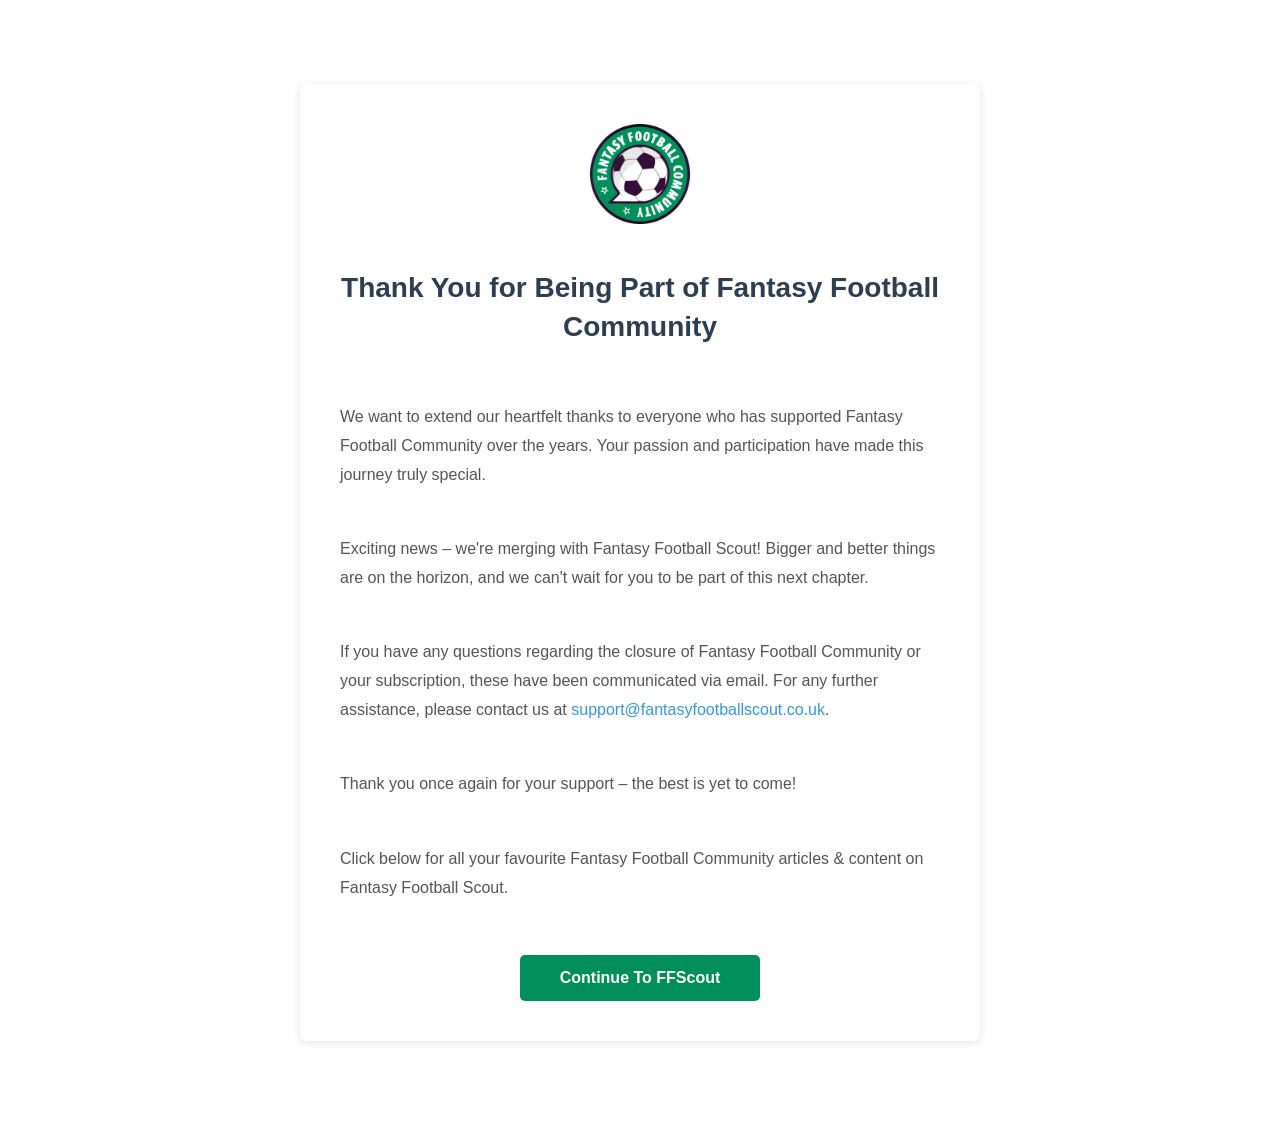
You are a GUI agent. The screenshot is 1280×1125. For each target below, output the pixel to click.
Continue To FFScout (640, 977)
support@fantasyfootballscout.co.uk (698, 709)
